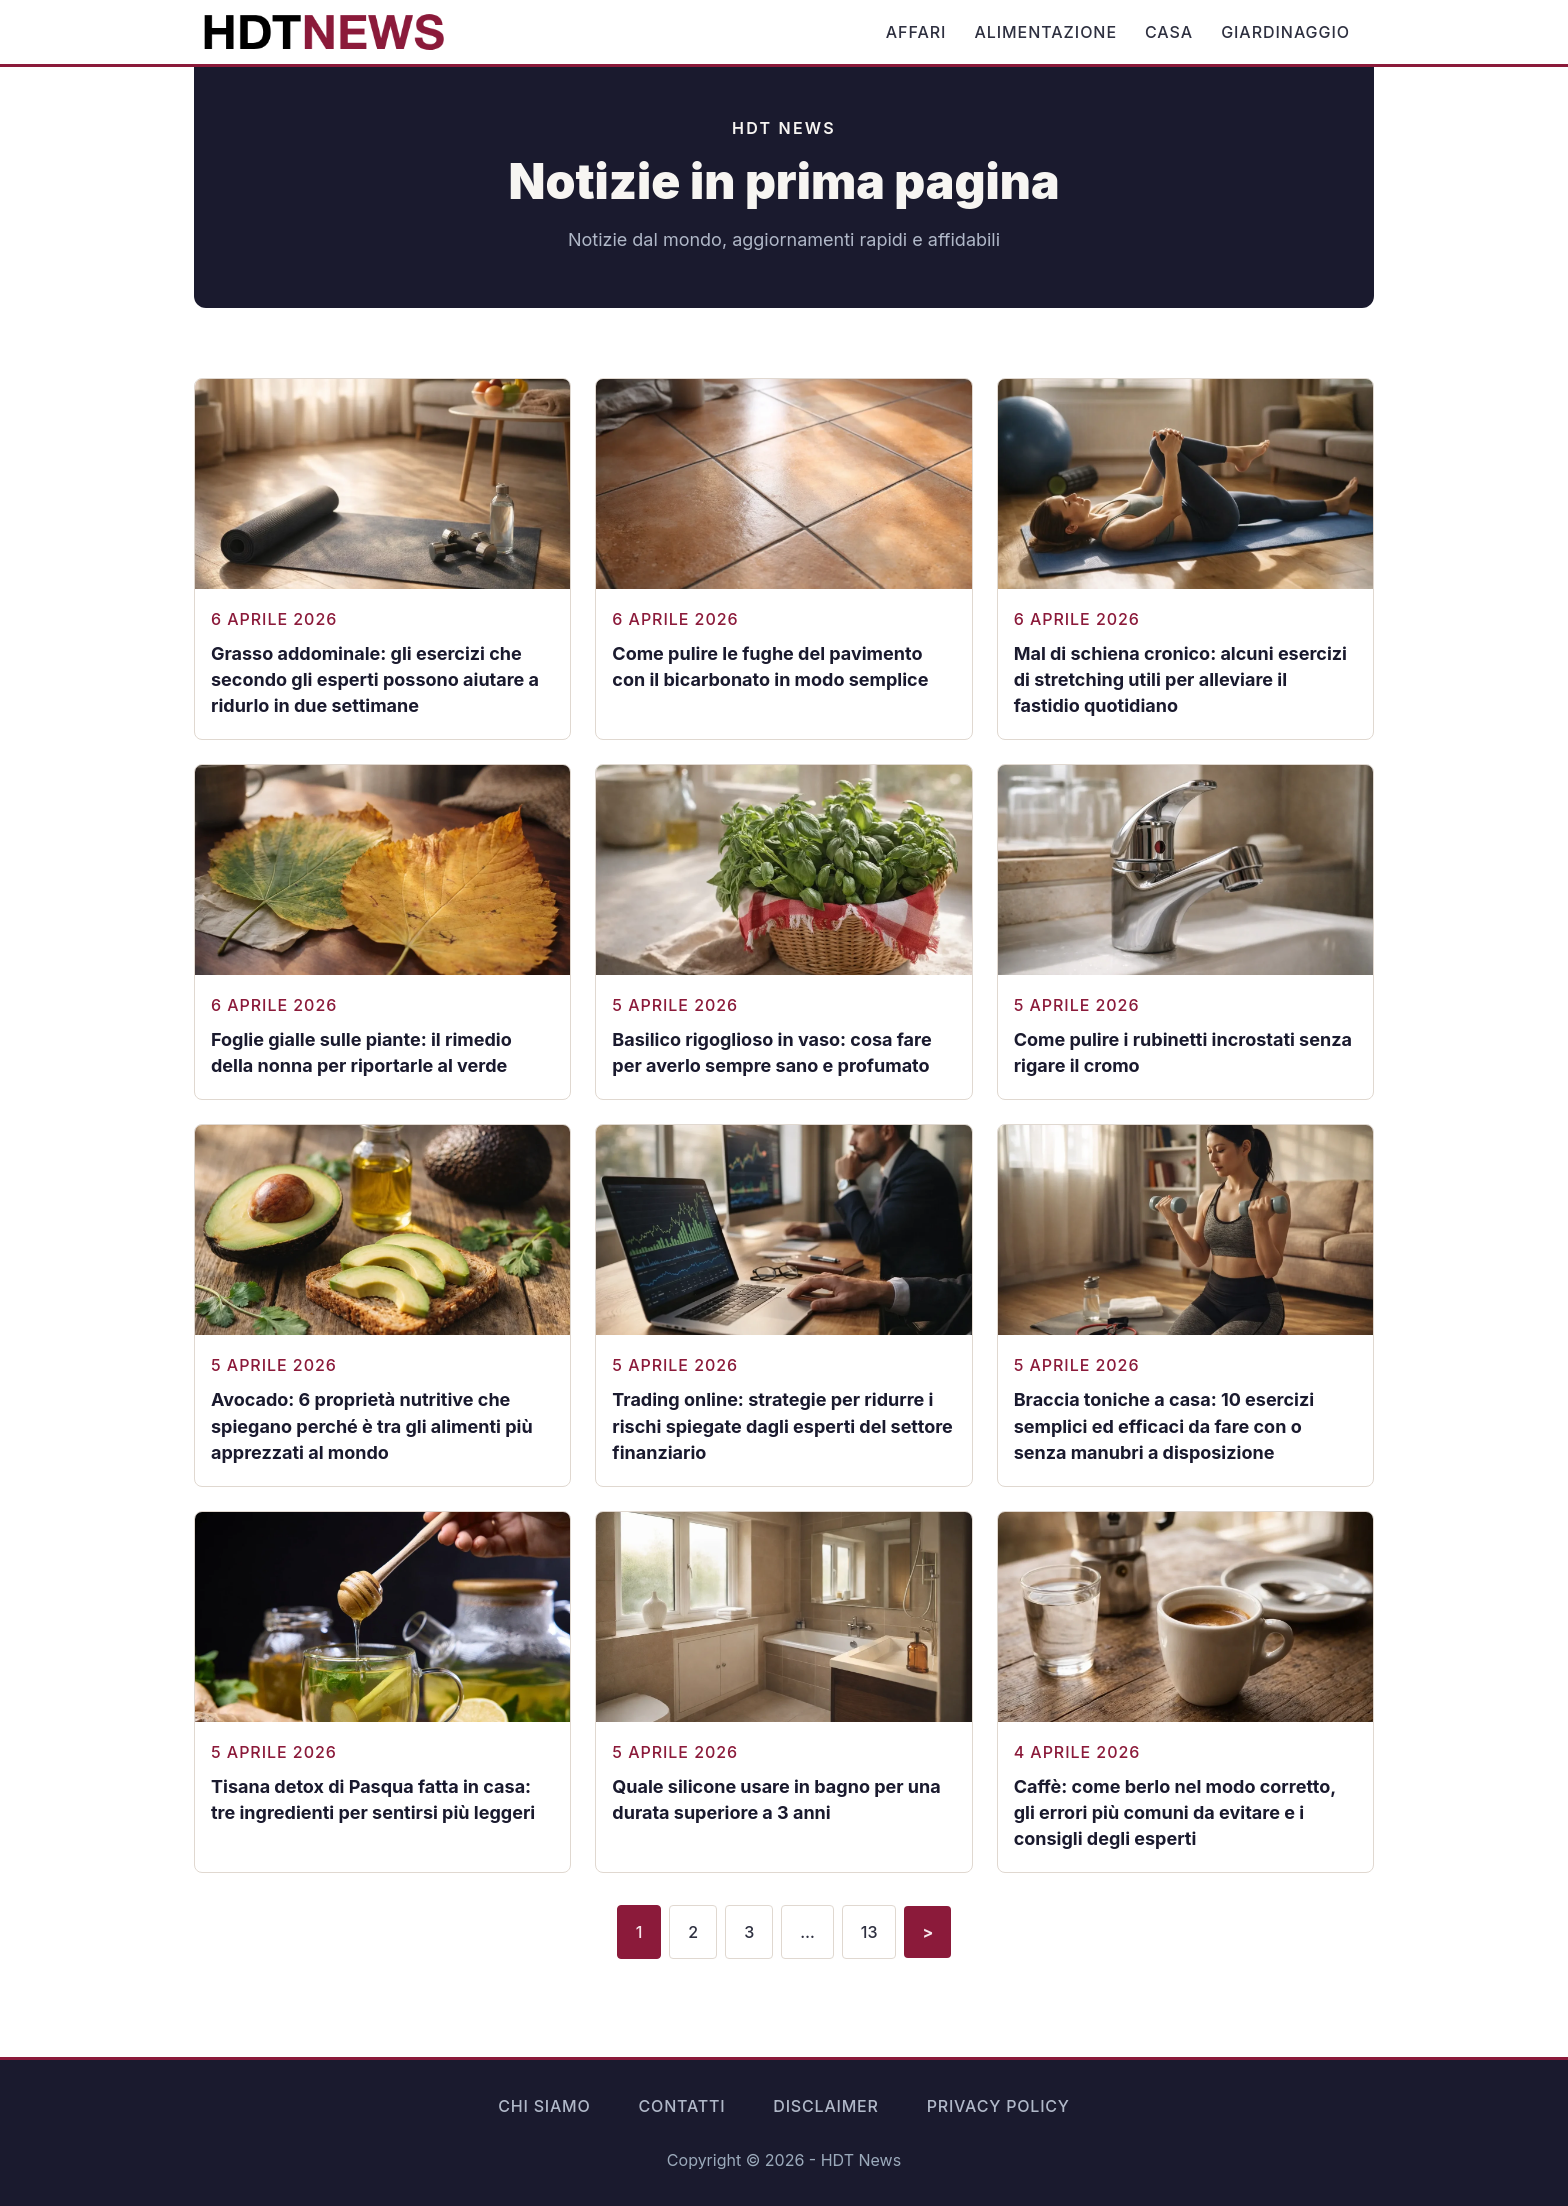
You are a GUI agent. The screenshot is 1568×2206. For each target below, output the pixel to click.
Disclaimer (825, 2106)
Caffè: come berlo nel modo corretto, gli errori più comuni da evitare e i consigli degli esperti (1175, 1812)
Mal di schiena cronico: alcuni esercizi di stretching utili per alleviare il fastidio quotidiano (1180, 679)
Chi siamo (544, 2106)
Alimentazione (1045, 32)
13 (869, 1932)
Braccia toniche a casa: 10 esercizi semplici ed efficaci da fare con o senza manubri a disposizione (1164, 1425)
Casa (1169, 32)
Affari (916, 32)
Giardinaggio (1285, 32)
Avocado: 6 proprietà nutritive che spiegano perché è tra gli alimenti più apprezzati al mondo (372, 1425)
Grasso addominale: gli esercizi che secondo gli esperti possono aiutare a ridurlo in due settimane (375, 679)
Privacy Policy (998, 2106)
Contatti (682, 2106)
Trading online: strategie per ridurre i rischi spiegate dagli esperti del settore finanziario (782, 1425)
